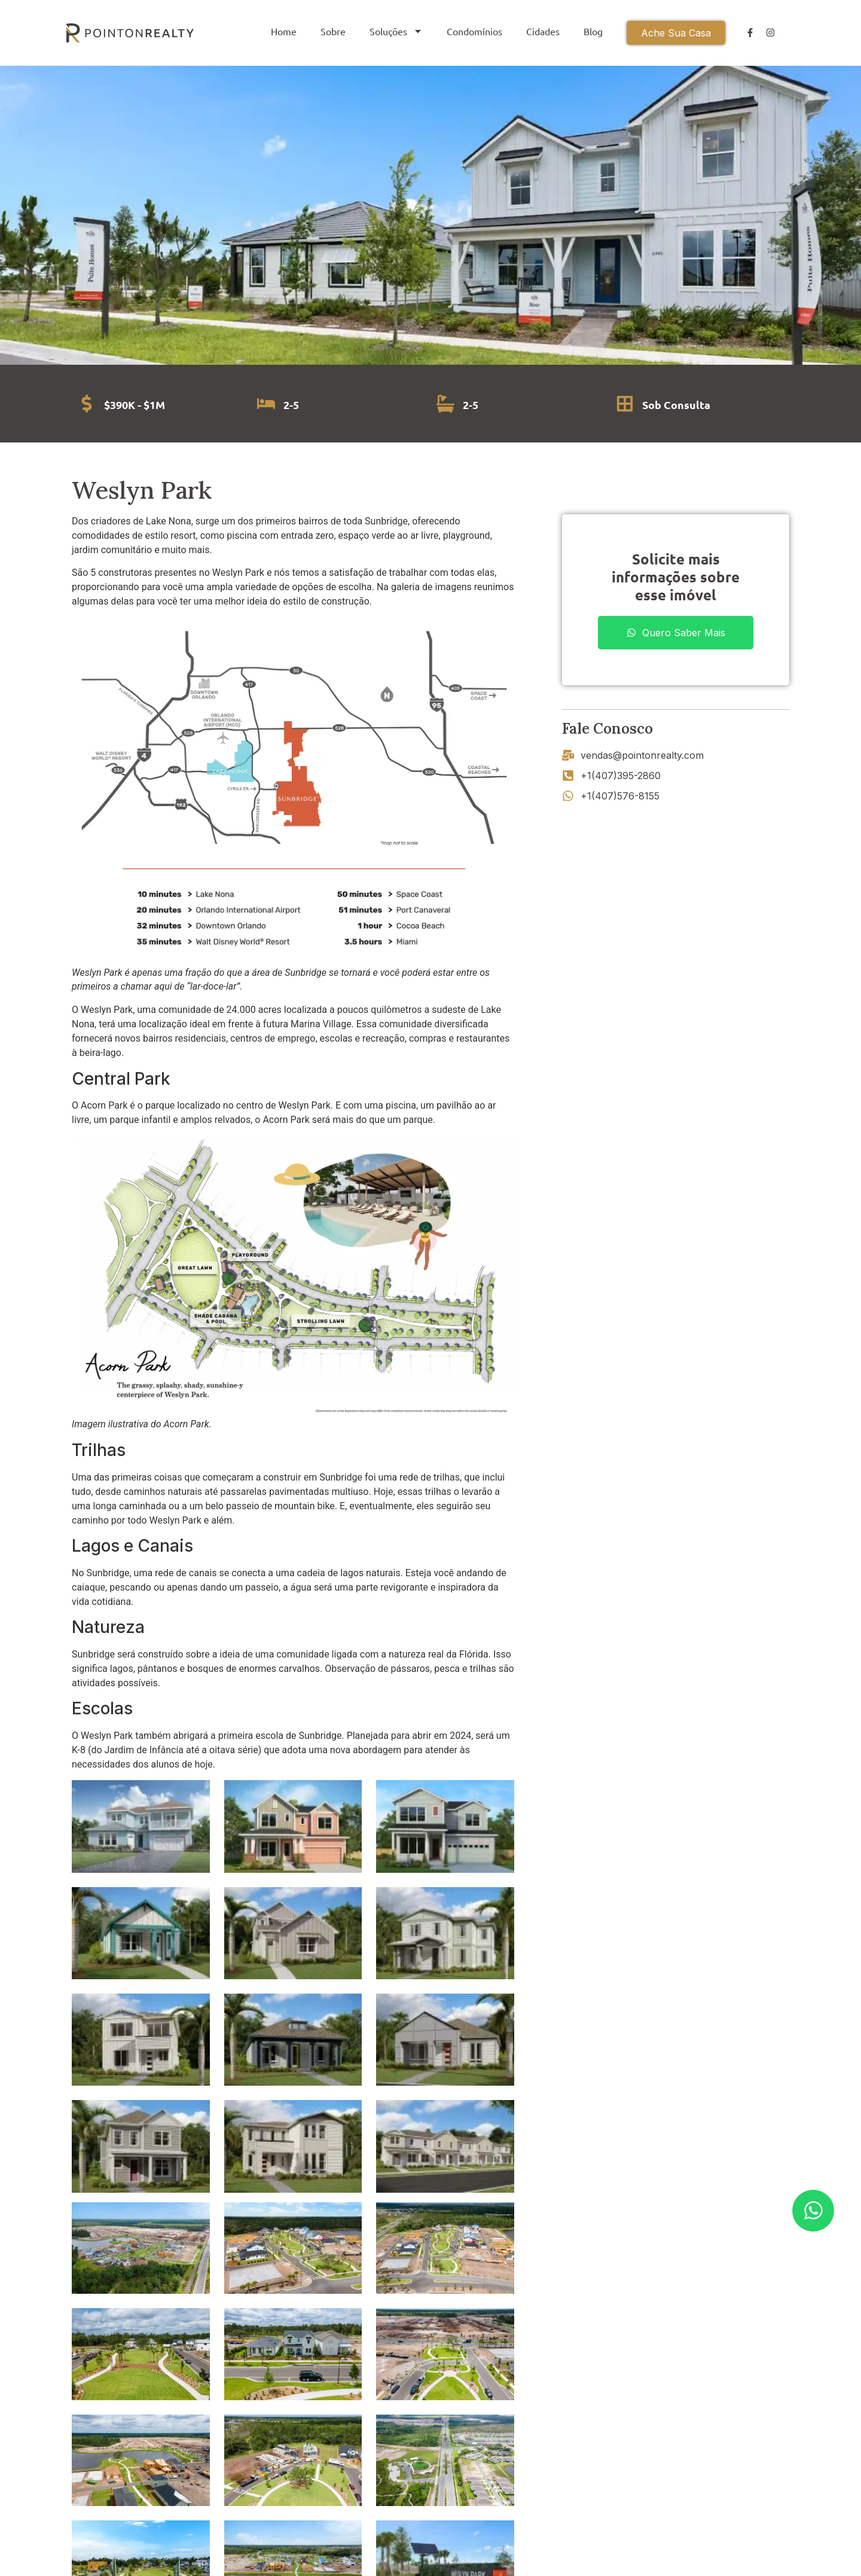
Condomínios (474, 31)
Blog (593, 31)
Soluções (396, 31)
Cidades (543, 31)
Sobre (333, 31)
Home (284, 31)
